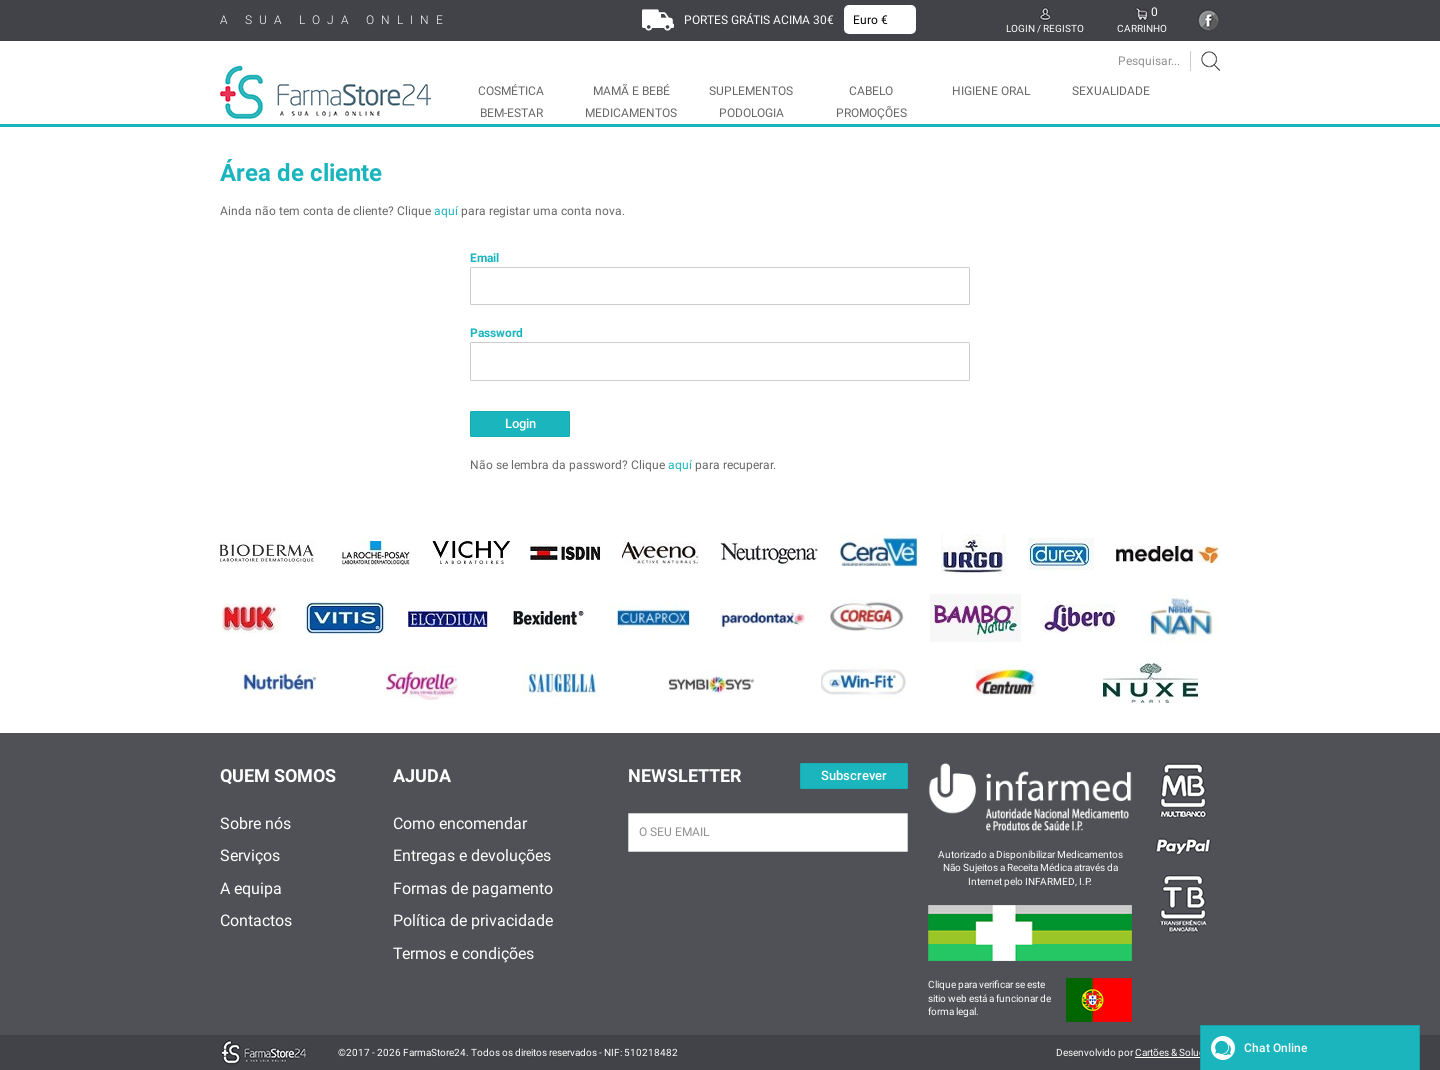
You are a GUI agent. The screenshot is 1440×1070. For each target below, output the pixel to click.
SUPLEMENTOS (751, 91)
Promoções (871, 113)
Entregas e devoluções (472, 855)
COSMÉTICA (511, 91)
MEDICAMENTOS (631, 113)
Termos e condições (463, 953)
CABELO (871, 91)
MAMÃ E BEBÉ (631, 91)
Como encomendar (460, 823)
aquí (446, 211)
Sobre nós (255, 823)
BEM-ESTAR (511, 113)
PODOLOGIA (751, 113)
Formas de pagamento (473, 888)
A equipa (251, 888)
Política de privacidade (473, 920)
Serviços (250, 855)
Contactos (256, 920)
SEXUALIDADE (1111, 91)
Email (484, 258)
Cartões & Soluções (1177, 1052)
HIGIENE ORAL (991, 91)
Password (496, 333)
